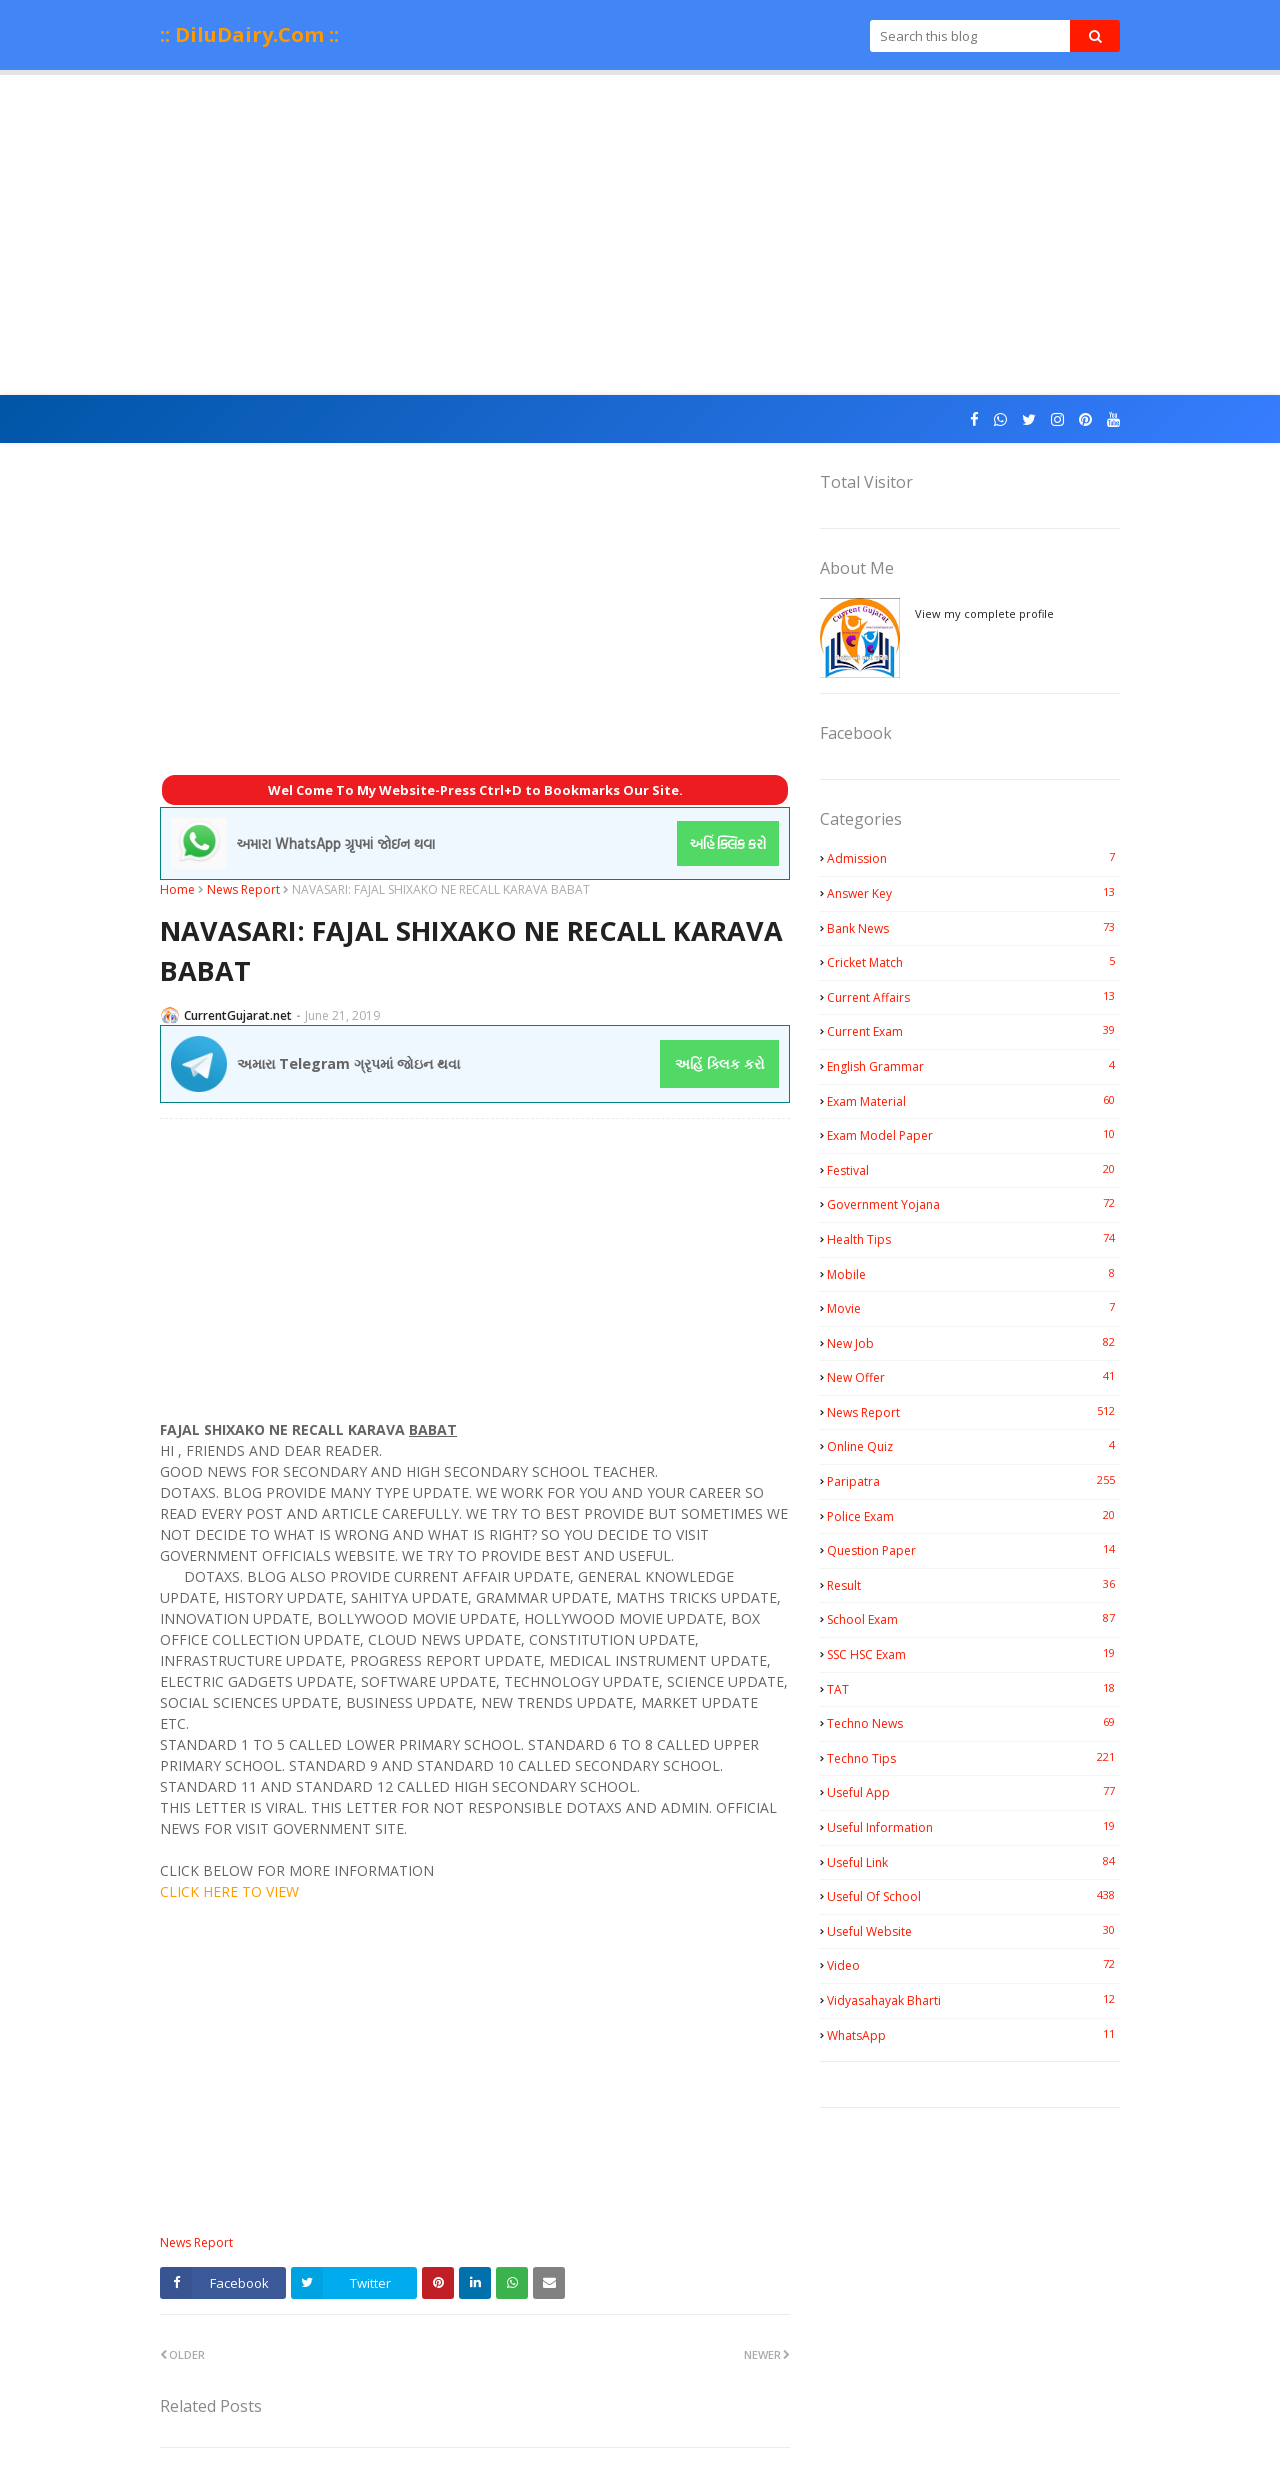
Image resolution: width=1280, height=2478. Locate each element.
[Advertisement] (640, 235)
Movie (973, 1308)
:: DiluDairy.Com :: (249, 34)
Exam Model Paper (973, 1135)
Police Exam (973, 1516)
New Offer (973, 1377)
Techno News (973, 1723)
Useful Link (973, 1862)
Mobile (973, 1274)
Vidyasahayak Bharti (973, 2000)
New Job (973, 1343)
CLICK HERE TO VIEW (229, 1891)
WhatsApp (973, 2035)
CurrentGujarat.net (238, 1015)
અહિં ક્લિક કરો (720, 1063)
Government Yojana (973, 1204)
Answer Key (973, 893)
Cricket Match (973, 962)
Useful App (973, 1792)
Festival (973, 1170)
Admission (973, 858)
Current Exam (973, 1031)
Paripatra (973, 1481)
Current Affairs (973, 997)
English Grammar (973, 1066)
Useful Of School (973, 1896)
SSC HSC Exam (973, 1654)
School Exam (973, 1619)
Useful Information (973, 1827)
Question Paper (973, 1550)
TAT (973, 1689)
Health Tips (973, 1239)
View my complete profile (984, 613)
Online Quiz (973, 1446)
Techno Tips (973, 1758)
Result (973, 1585)
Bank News (973, 928)
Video (973, 1965)
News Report (243, 889)
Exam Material (973, 1101)
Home (177, 889)
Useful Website (973, 1931)
